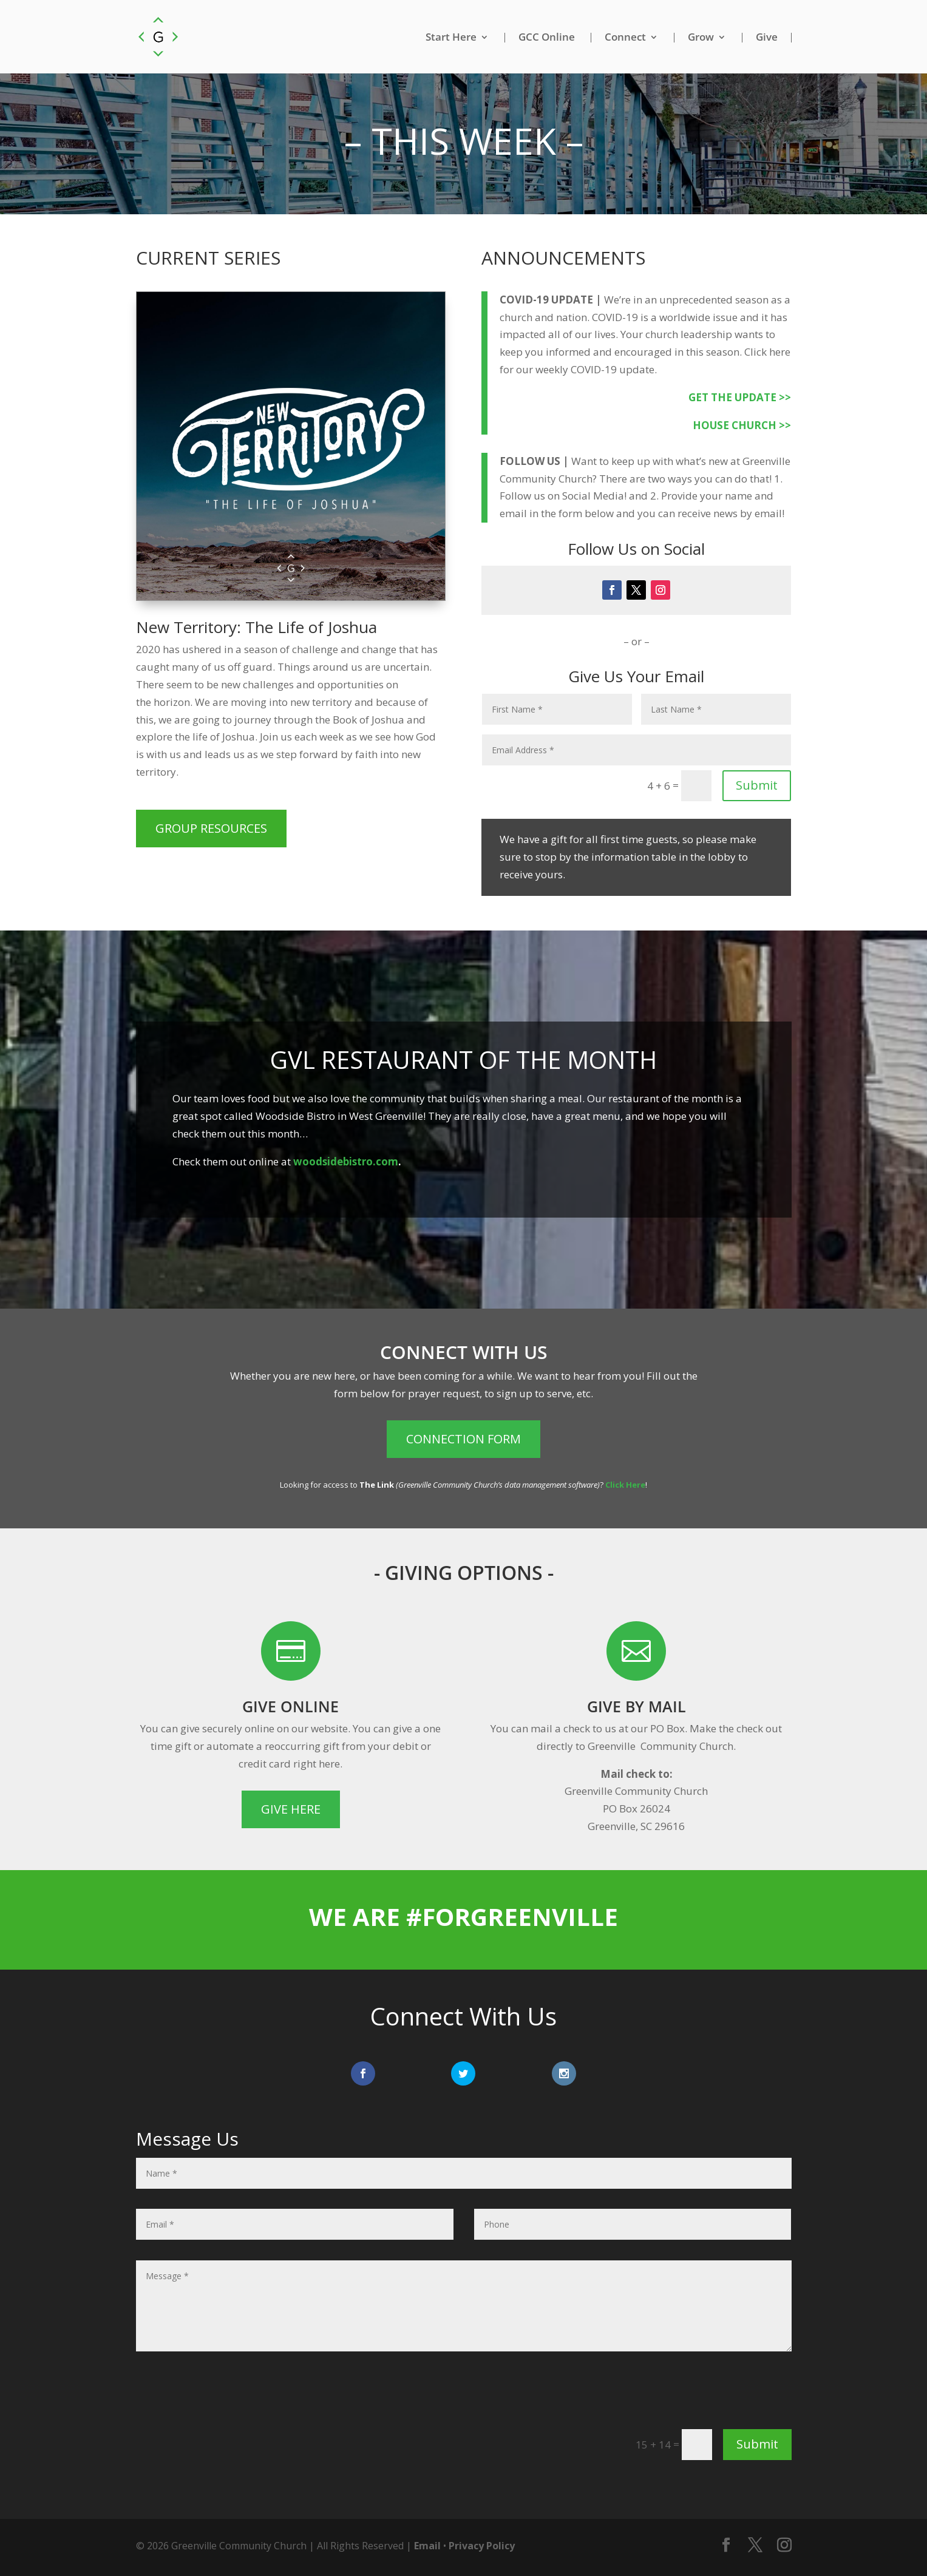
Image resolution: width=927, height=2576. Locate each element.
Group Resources (211, 828)
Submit (757, 785)
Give (767, 37)
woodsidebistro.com (345, 1161)
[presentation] (699, 2395)
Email (427, 2545)
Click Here (625, 1484)
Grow (701, 37)
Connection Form (463, 1439)
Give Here (291, 1809)
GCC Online (546, 37)
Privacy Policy (482, 2545)
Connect (625, 37)
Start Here (451, 37)
